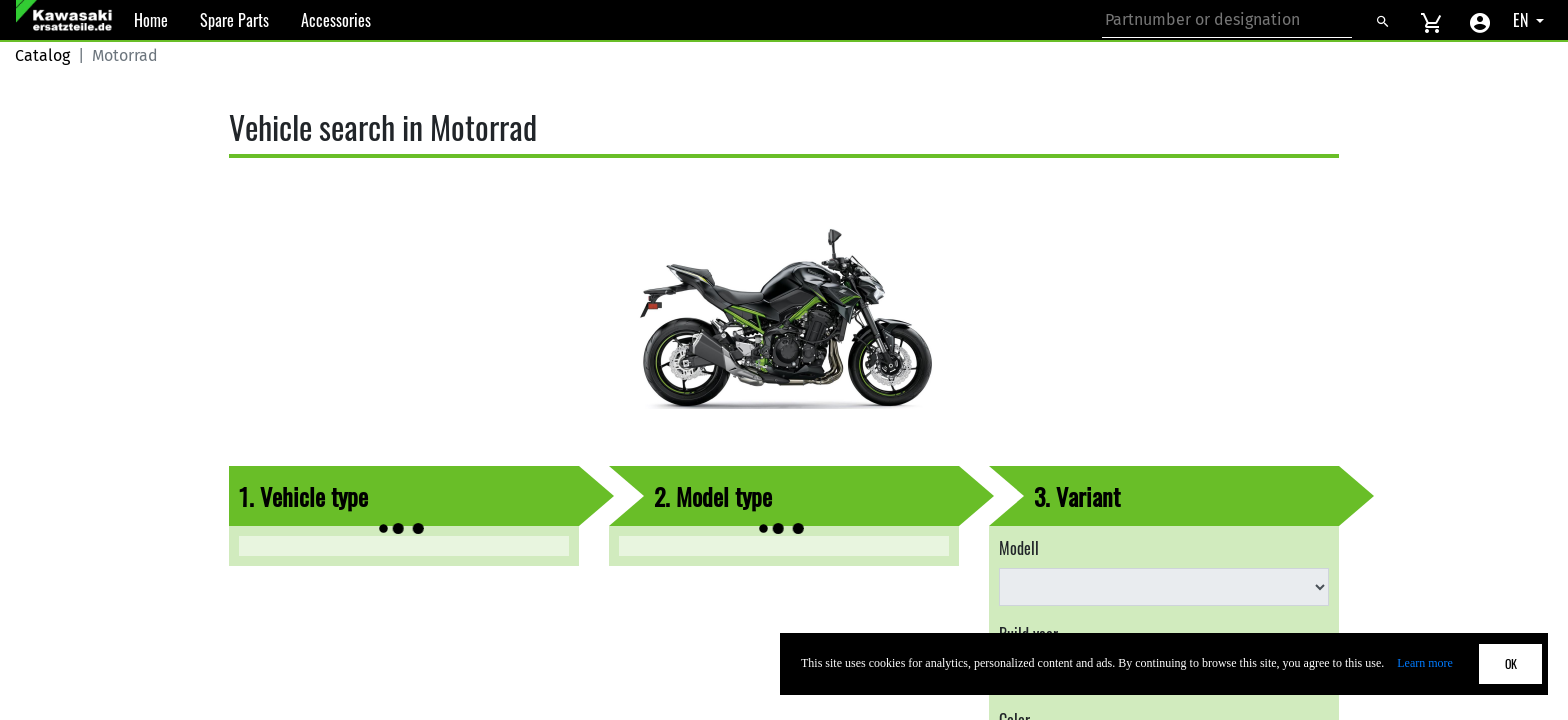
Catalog (42, 55)
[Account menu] (1480, 20)
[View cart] (1431, 20)
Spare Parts (234, 20)
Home (151, 20)
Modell (1019, 548)
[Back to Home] (67, 20)
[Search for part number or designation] (1227, 20)
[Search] (1382, 20)
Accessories (336, 20)
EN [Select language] (1522, 20)
